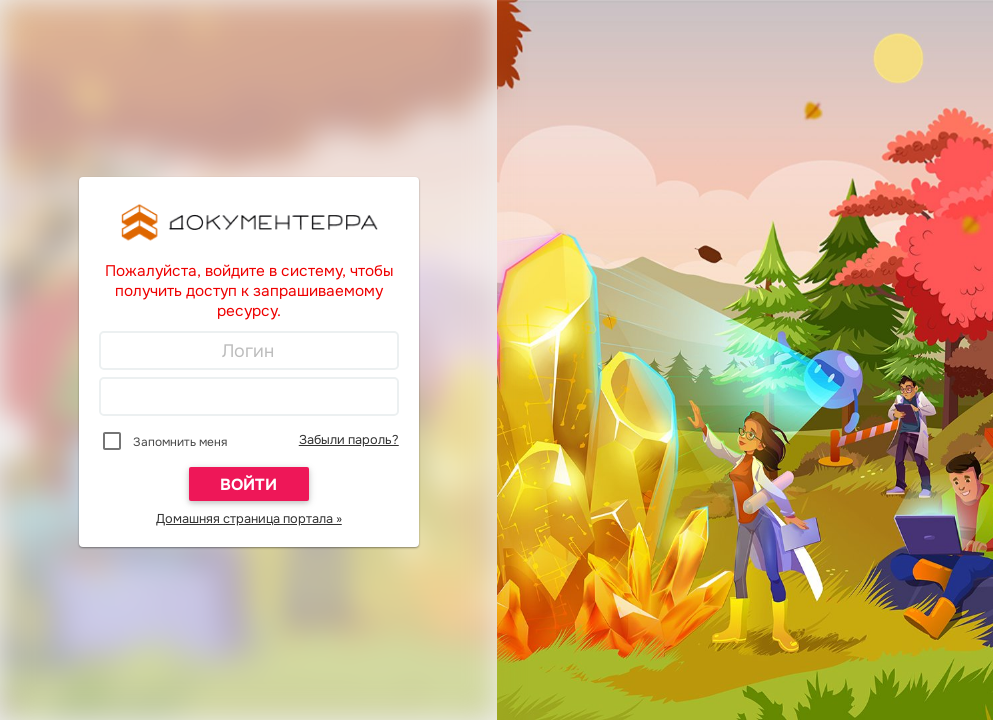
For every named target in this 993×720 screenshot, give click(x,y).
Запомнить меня (180, 442)
